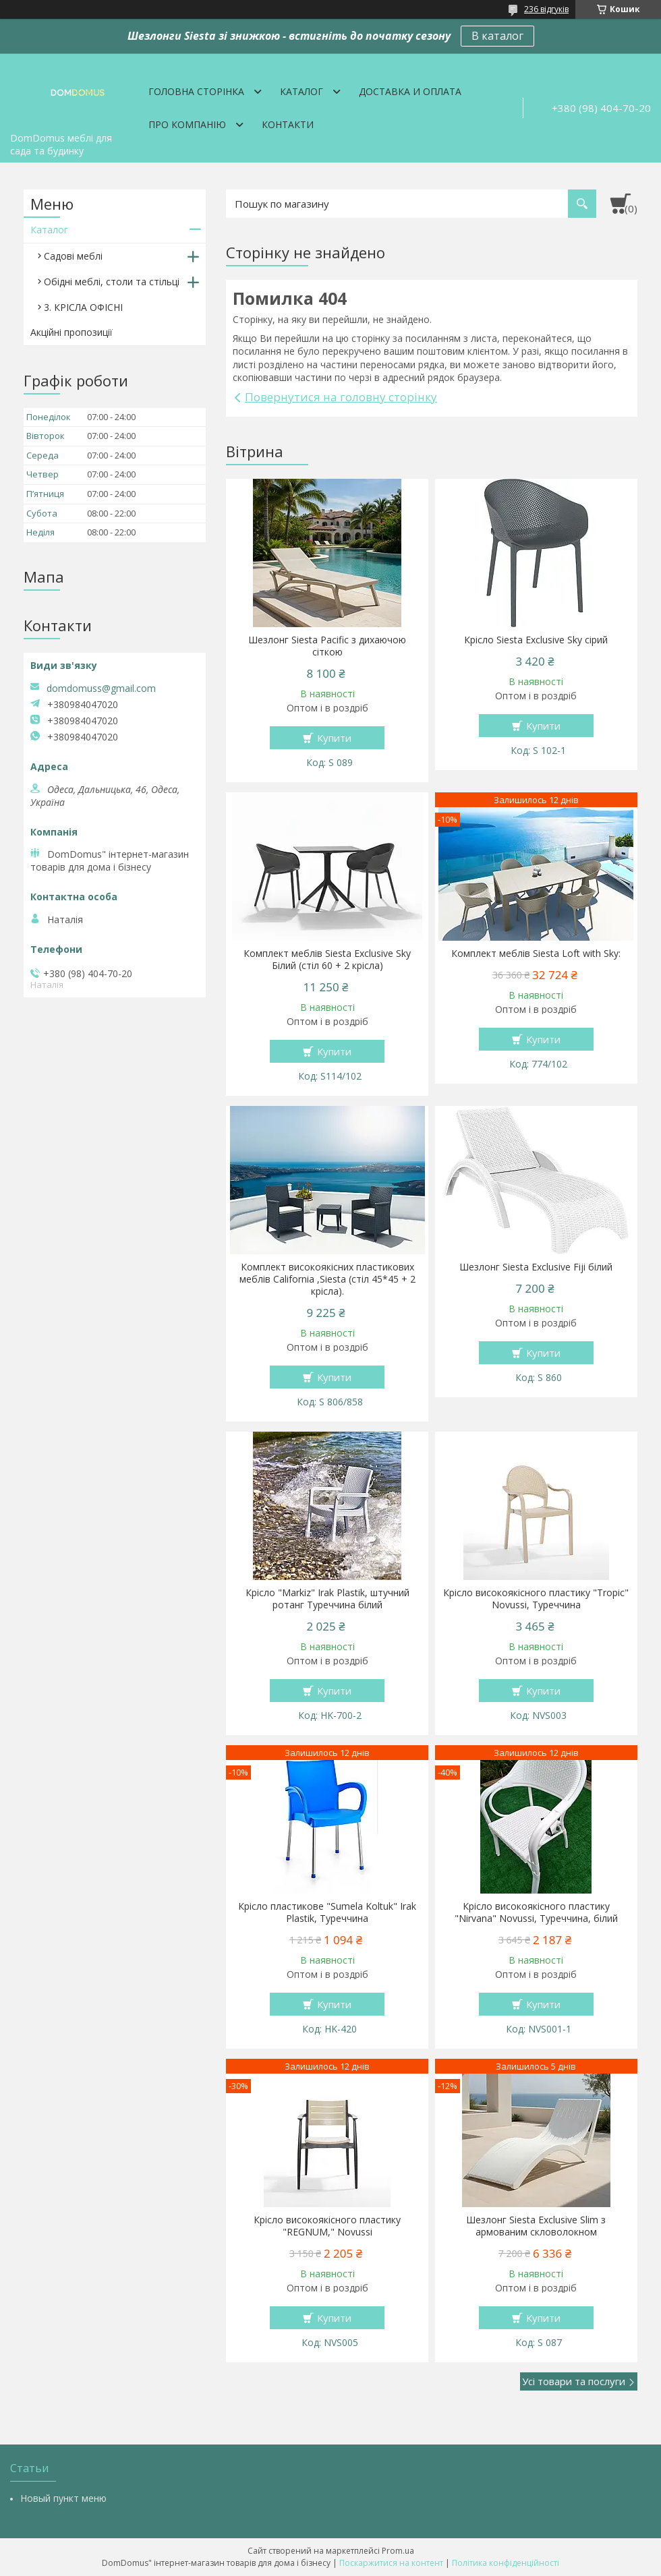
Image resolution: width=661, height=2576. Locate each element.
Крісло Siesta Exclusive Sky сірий (536, 640)
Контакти (288, 124)
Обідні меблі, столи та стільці (111, 281)
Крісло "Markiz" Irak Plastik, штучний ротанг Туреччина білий (327, 1599)
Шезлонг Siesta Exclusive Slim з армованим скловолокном (536, 2226)
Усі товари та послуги (573, 2381)
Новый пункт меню (63, 2498)
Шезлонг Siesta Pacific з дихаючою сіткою (327, 646)
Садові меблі (73, 256)
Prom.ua (398, 2550)
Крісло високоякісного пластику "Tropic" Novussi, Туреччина (536, 1599)
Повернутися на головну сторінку (341, 397)
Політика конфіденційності (505, 2563)
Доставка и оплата (410, 91)
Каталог (301, 91)
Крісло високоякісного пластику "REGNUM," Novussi (327, 2226)
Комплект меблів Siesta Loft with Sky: (536, 953)
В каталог (497, 35)
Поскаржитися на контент (391, 2563)
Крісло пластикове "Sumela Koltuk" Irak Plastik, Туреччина (327, 1912)
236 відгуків (546, 9)
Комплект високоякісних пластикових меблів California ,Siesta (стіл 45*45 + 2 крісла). (327, 1279)
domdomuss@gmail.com (101, 688)
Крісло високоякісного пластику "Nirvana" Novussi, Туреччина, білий (536, 1912)
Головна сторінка (196, 91)
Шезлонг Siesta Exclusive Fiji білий (535, 1267)
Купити (334, 737)
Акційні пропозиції (71, 332)
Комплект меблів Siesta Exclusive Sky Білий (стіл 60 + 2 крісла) (327, 959)
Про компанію (187, 124)
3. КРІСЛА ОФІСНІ (83, 307)
